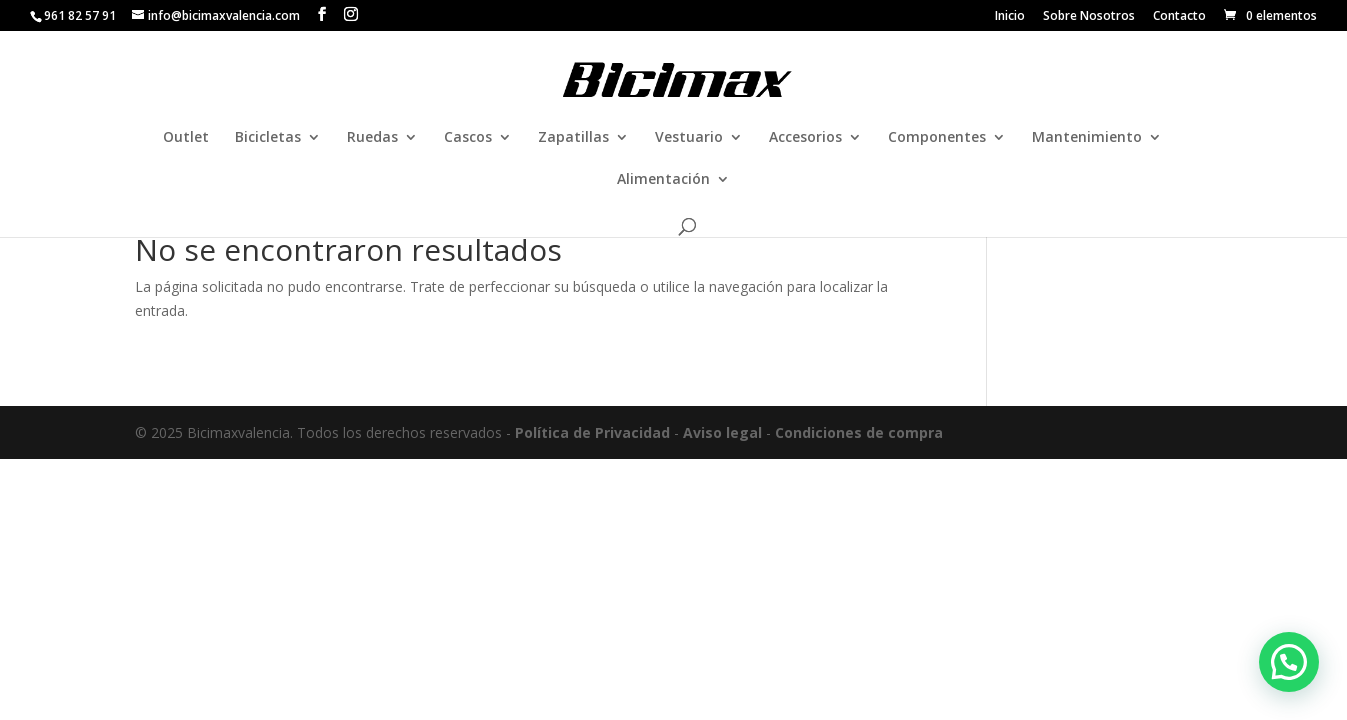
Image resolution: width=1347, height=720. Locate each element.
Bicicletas (268, 138)
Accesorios (805, 138)
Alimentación (663, 180)
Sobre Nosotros (1089, 17)
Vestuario (689, 138)
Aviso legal (722, 432)
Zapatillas (573, 138)
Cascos (468, 138)
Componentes (937, 138)
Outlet (186, 138)
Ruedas (372, 138)
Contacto (1179, 17)
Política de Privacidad (592, 432)
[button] (1289, 662)
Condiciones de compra (859, 432)
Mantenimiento (1087, 138)
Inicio (1010, 17)
